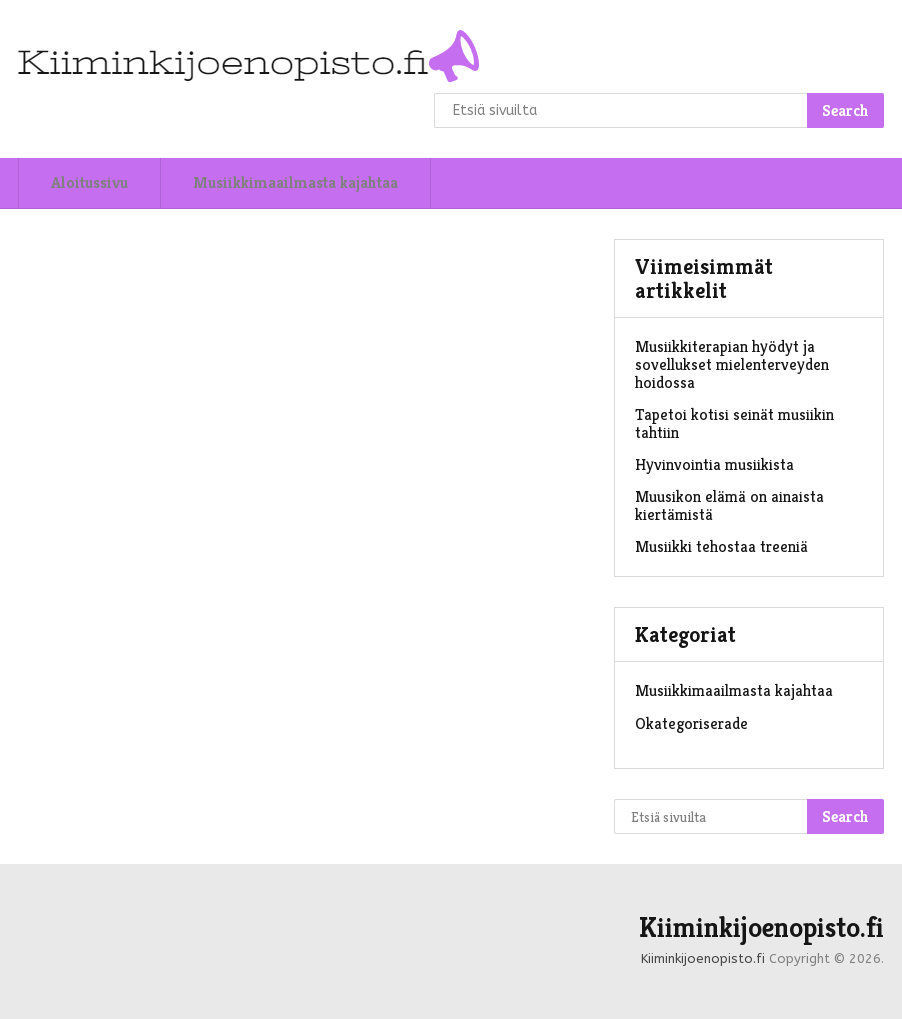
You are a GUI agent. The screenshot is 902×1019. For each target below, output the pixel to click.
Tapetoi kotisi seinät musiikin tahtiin (734, 423)
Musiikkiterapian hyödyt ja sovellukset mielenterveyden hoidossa (732, 364)
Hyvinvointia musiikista (714, 464)
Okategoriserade (691, 723)
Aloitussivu (89, 182)
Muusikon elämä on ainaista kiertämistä (729, 505)
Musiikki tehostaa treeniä (721, 546)
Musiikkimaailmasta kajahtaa (295, 182)
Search (845, 110)
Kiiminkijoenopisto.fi (761, 928)
